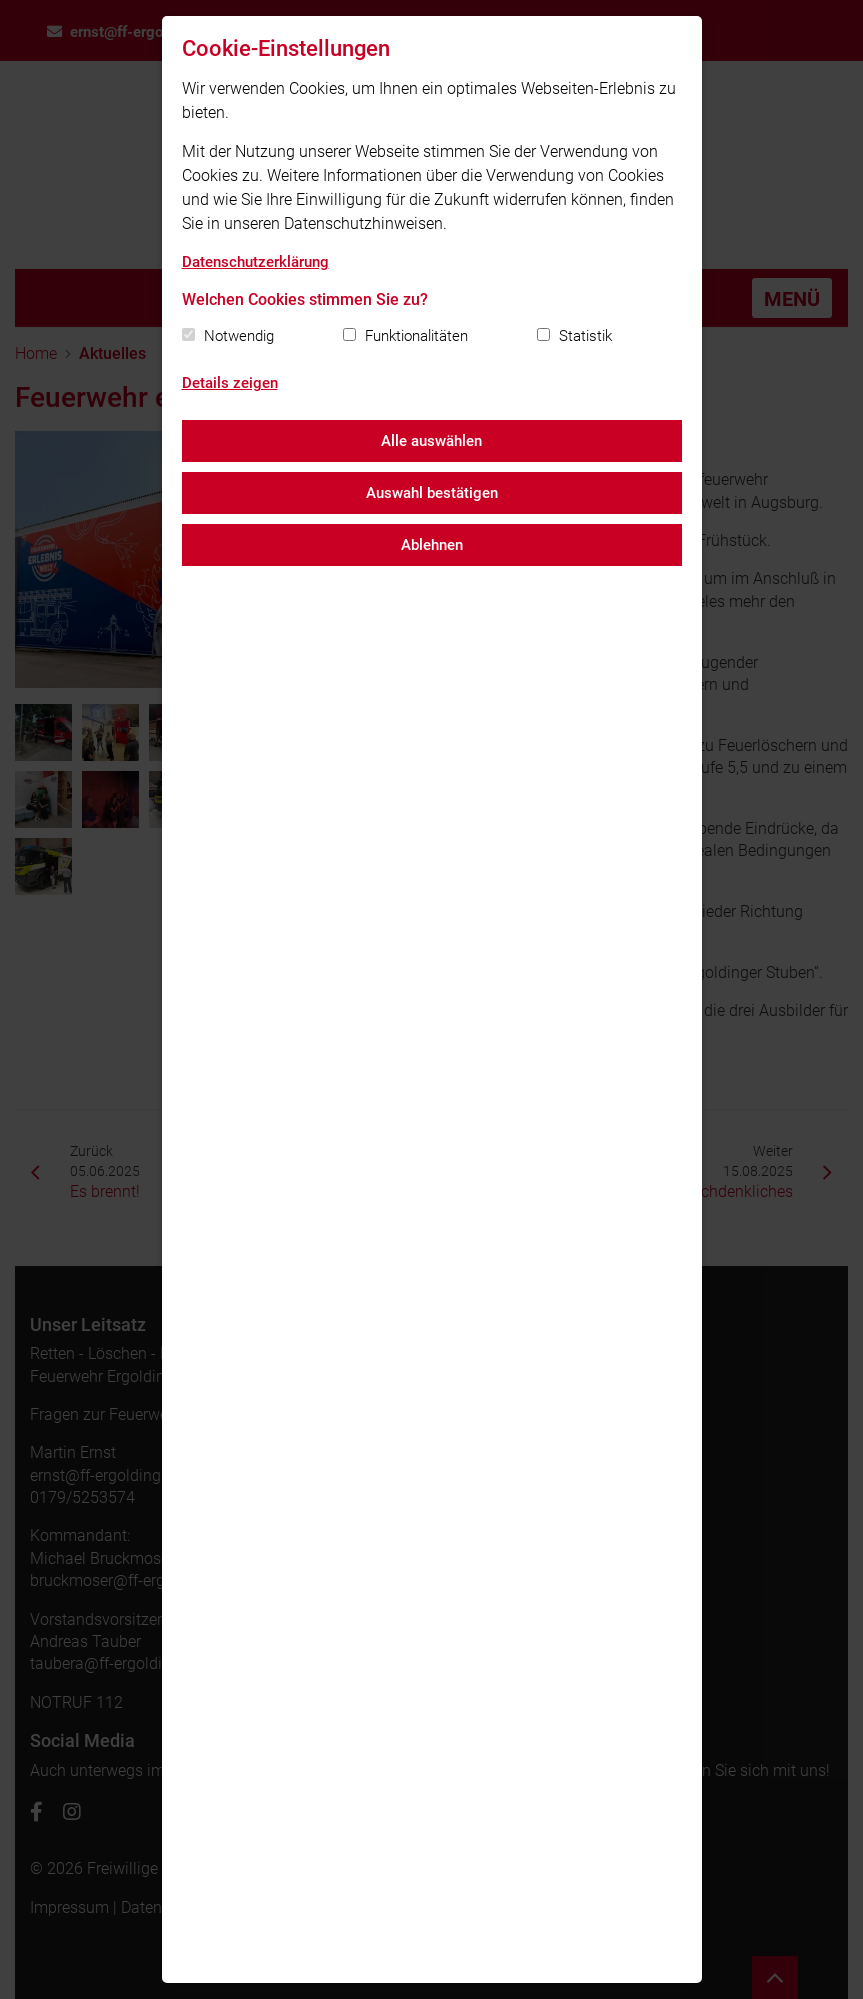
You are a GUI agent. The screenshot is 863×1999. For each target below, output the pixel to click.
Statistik (585, 336)
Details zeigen (230, 383)
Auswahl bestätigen (432, 493)
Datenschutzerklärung (255, 262)
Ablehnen (432, 545)
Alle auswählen (431, 441)
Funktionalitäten (416, 336)
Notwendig (239, 336)
